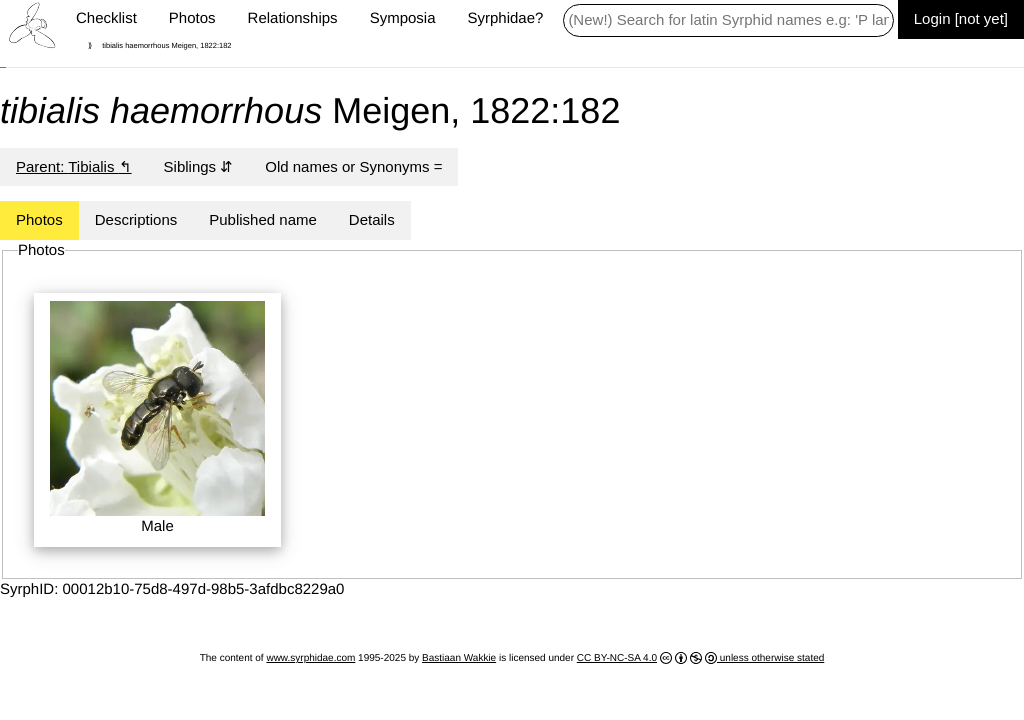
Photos (192, 18)
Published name (263, 219)
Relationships (293, 18)
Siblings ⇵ (199, 166)
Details (372, 219)
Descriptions (136, 219)
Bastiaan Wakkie (459, 658)
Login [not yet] (961, 18)
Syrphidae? (505, 18)
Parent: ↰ (74, 166)
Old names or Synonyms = (353, 166)
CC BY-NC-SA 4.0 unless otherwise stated (701, 658)
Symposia (403, 18)
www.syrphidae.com (310, 658)
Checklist (106, 18)
